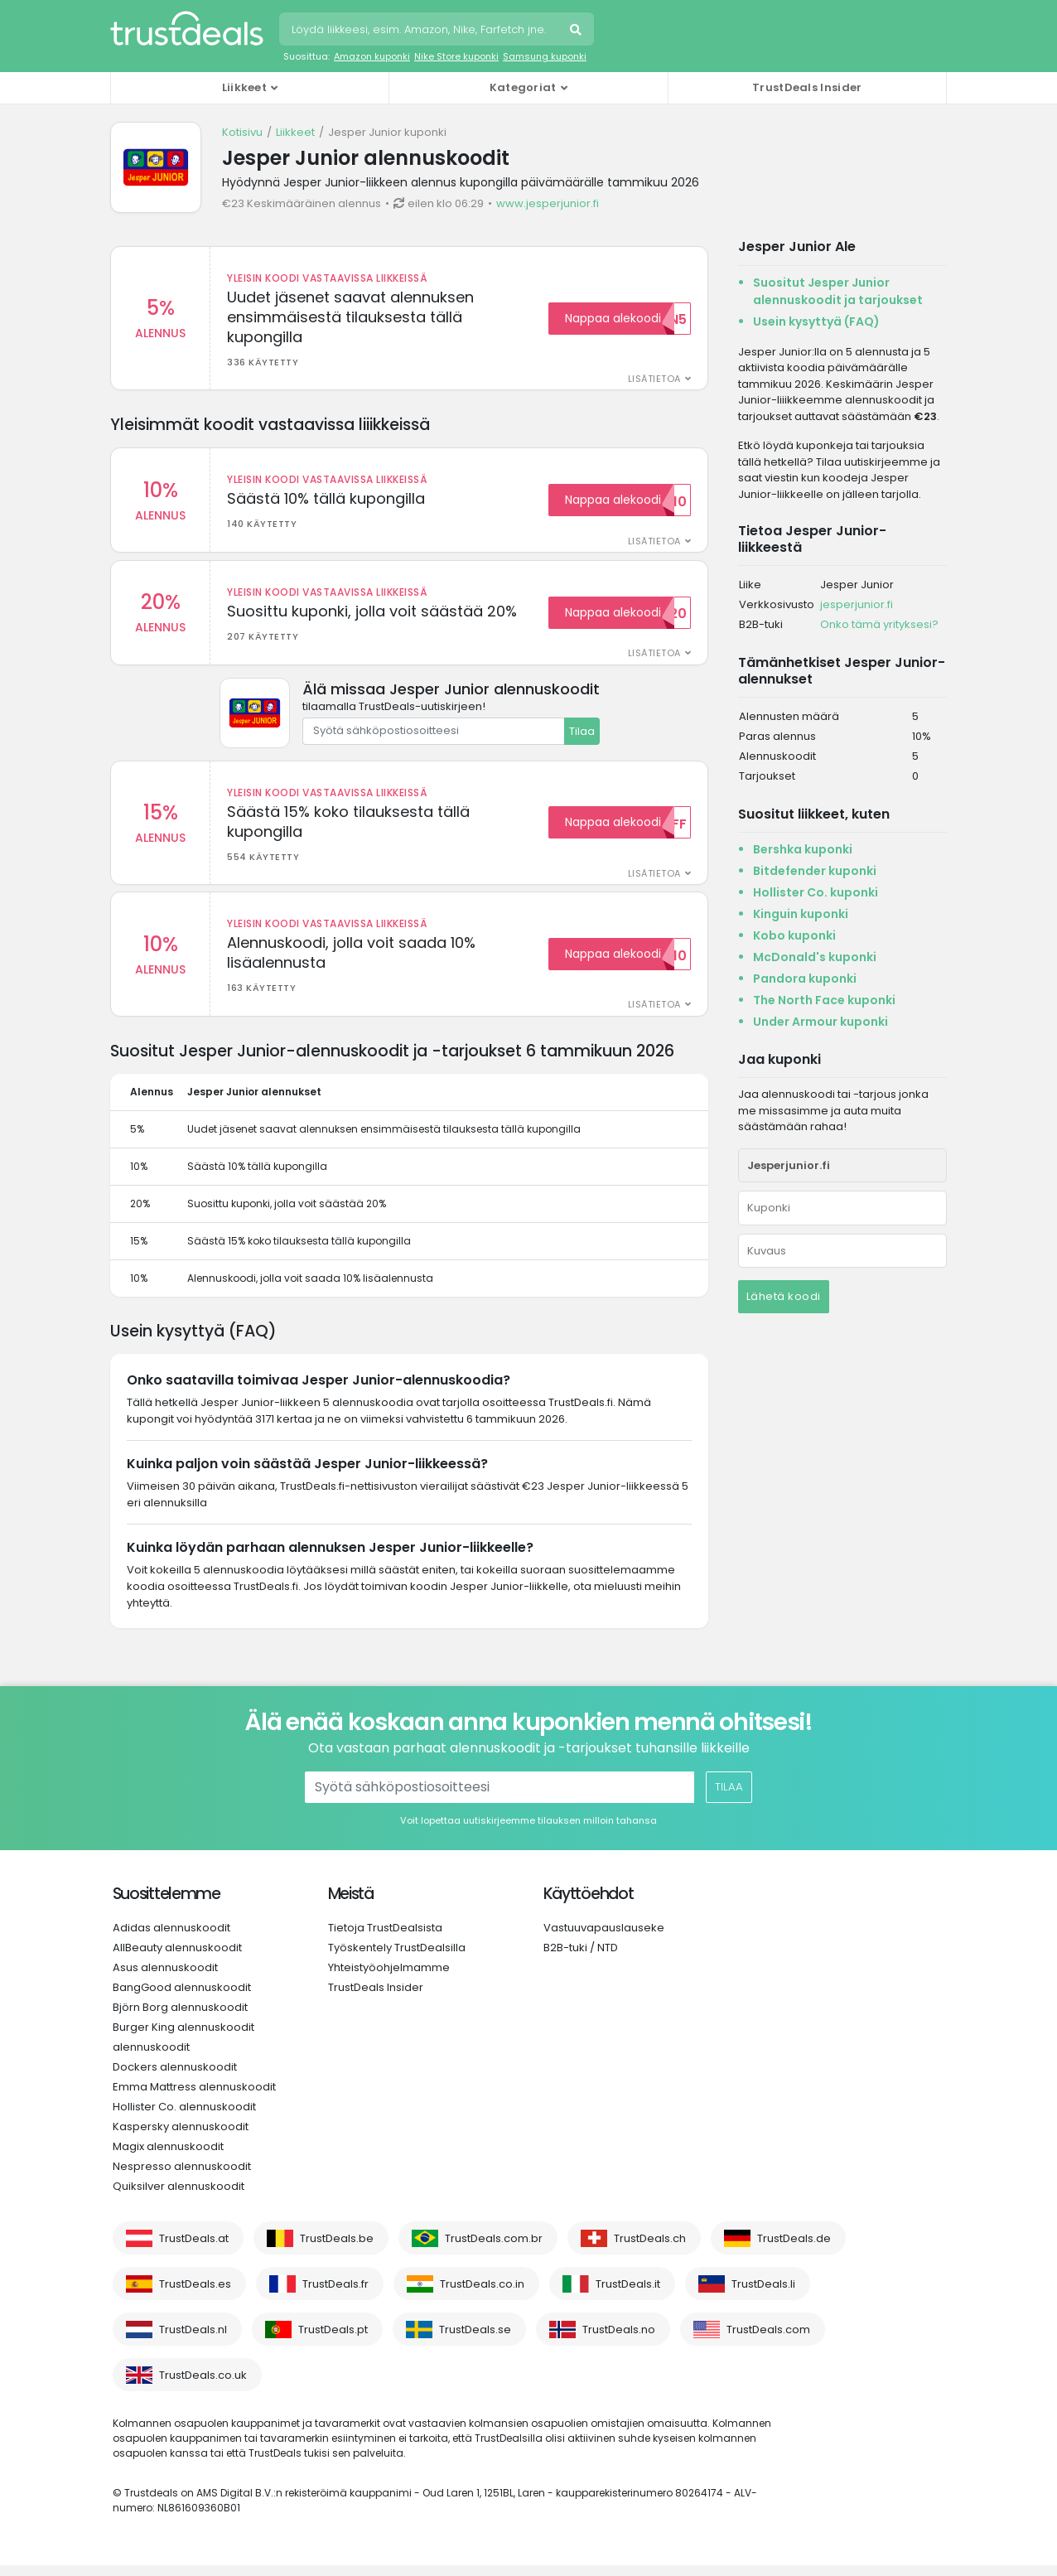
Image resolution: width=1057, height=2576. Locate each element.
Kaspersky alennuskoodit (181, 2137)
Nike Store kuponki (456, 56)
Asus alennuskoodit (165, 1978)
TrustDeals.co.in (482, 2295)
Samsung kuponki (544, 56)
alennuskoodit (151, 2058)
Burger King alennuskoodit (183, 2038)
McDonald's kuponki (814, 957)
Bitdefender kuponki (814, 871)
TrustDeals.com (768, 2340)
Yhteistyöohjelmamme (389, 1978)
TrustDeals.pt (333, 2340)
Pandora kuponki (805, 978)
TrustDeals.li (763, 2295)
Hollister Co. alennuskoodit (184, 2117)
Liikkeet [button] (244, 87)
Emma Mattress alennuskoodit (194, 2097)
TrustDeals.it (628, 2295)
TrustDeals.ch (650, 2249)
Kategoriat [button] (523, 87)
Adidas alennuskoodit (171, 1938)
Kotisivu (242, 132)
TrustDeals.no (618, 2340)
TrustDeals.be (337, 2249)
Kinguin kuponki (800, 914)
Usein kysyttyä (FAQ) (816, 321)
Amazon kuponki (372, 56)
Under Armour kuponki (820, 1021)
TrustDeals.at (194, 2249)
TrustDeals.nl (193, 2340)
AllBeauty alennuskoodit (177, 1958)
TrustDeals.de (794, 2249)
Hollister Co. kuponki (815, 892)
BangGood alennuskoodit (182, 1998)
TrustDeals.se (475, 2340)
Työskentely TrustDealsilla (397, 1958)
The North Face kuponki (824, 1000)
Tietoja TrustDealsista (385, 1938)
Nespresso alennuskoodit (182, 2177)
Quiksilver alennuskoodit (178, 2197)
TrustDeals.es (195, 2295)
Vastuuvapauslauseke (603, 1938)
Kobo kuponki (794, 935)
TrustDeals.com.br (494, 2249)
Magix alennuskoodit (168, 2157)
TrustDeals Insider (807, 87)
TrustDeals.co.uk (203, 2386)
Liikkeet (295, 132)
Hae (577, 31)
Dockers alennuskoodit (175, 2077)
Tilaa (582, 736)
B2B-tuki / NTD (580, 1958)
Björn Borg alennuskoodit (180, 2018)
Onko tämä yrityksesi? (879, 624)
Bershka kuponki (802, 849)
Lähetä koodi (783, 1296)
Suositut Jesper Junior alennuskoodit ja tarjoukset (838, 291)
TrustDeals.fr (335, 2295)
